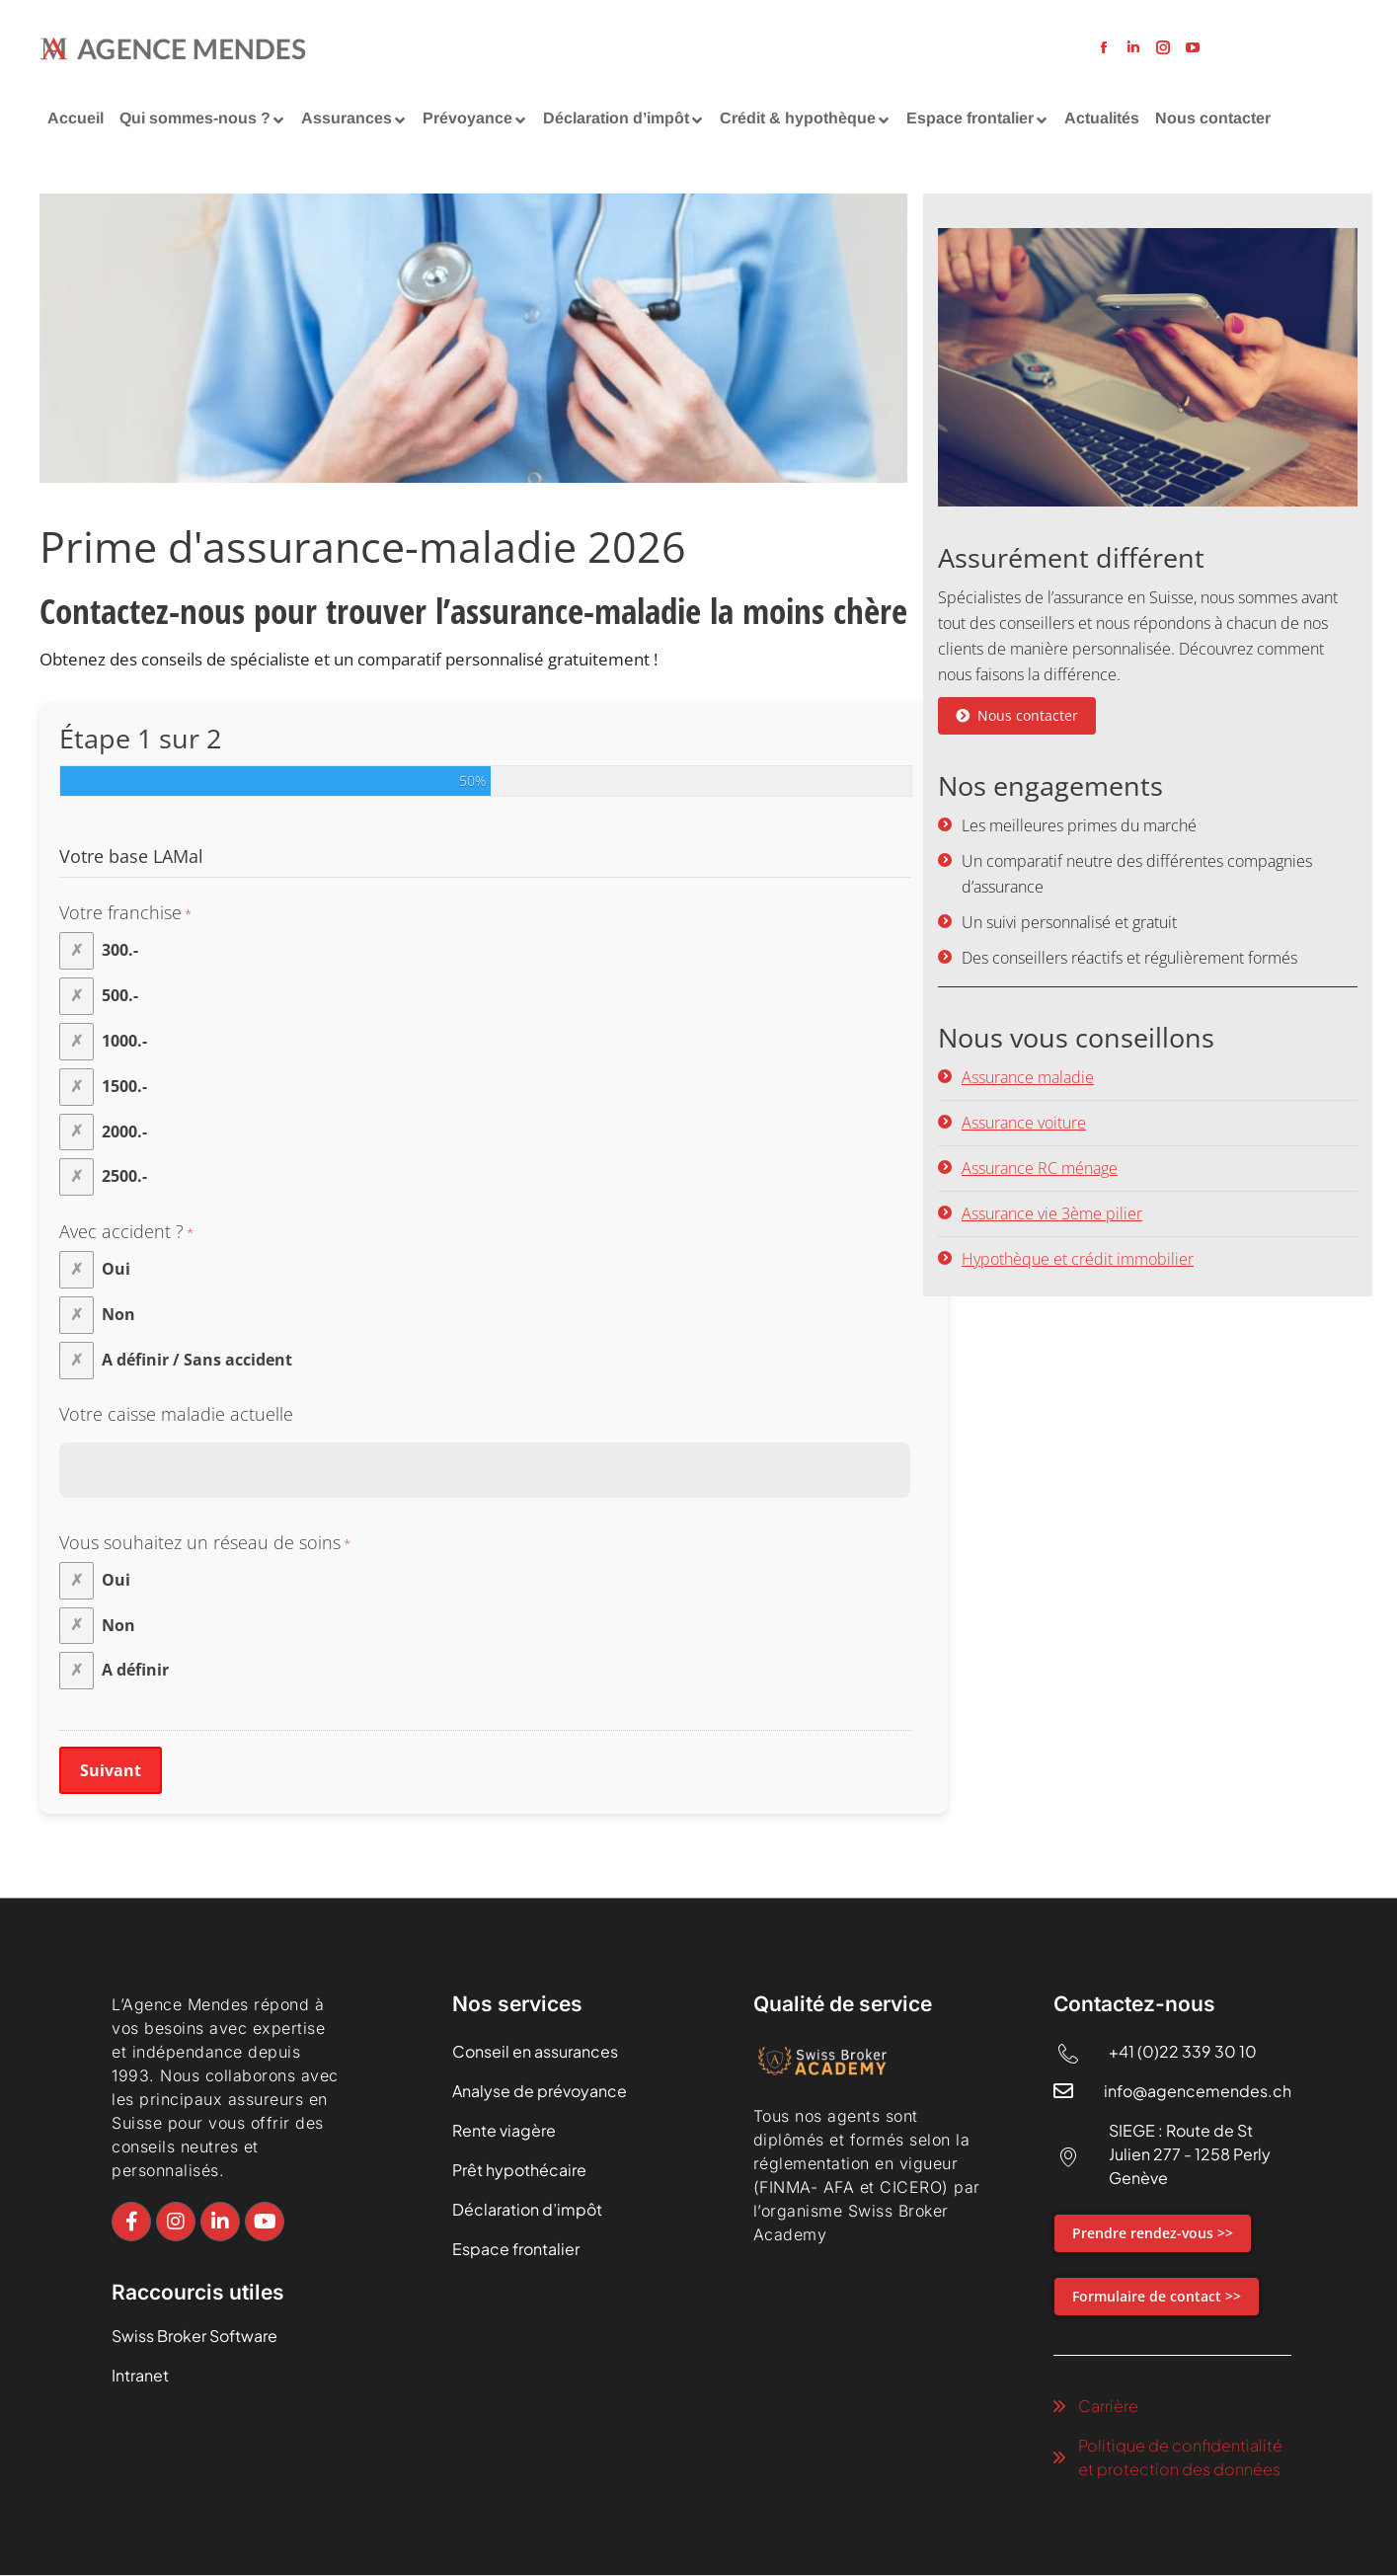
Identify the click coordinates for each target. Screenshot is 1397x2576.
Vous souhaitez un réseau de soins (204, 1543)
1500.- (124, 1086)
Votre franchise (125, 913)
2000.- (124, 1130)
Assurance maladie (1028, 1077)
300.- (120, 950)
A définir (135, 1669)
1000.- (124, 1041)
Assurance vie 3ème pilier (1052, 1213)
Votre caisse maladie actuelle (176, 1414)
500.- (120, 995)
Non (118, 1314)
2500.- (124, 1176)
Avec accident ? (126, 1232)
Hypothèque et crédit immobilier (1078, 1259)
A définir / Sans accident (197, 1359)
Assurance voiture (1024, 1122)
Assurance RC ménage (1040, 1168)
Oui (116, 1269)
